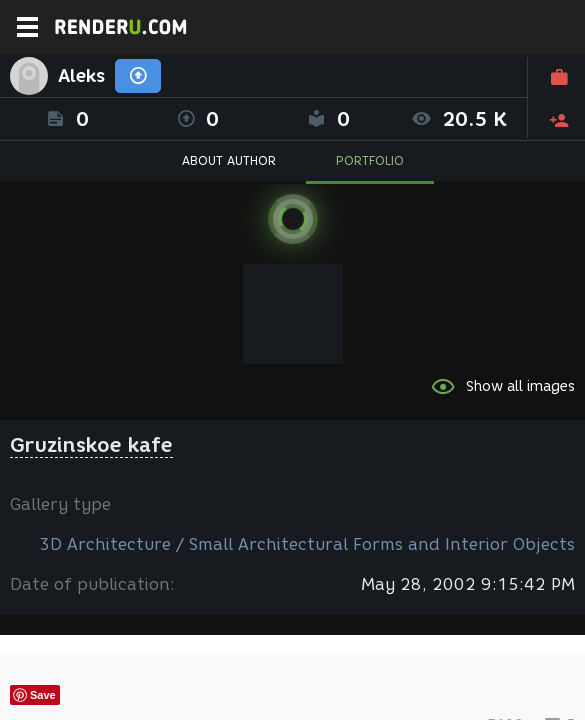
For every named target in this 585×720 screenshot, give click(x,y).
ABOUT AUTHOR (229, 160)
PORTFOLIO (370, 160)
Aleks (81, 76)
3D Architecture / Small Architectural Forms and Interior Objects (307, 544)
